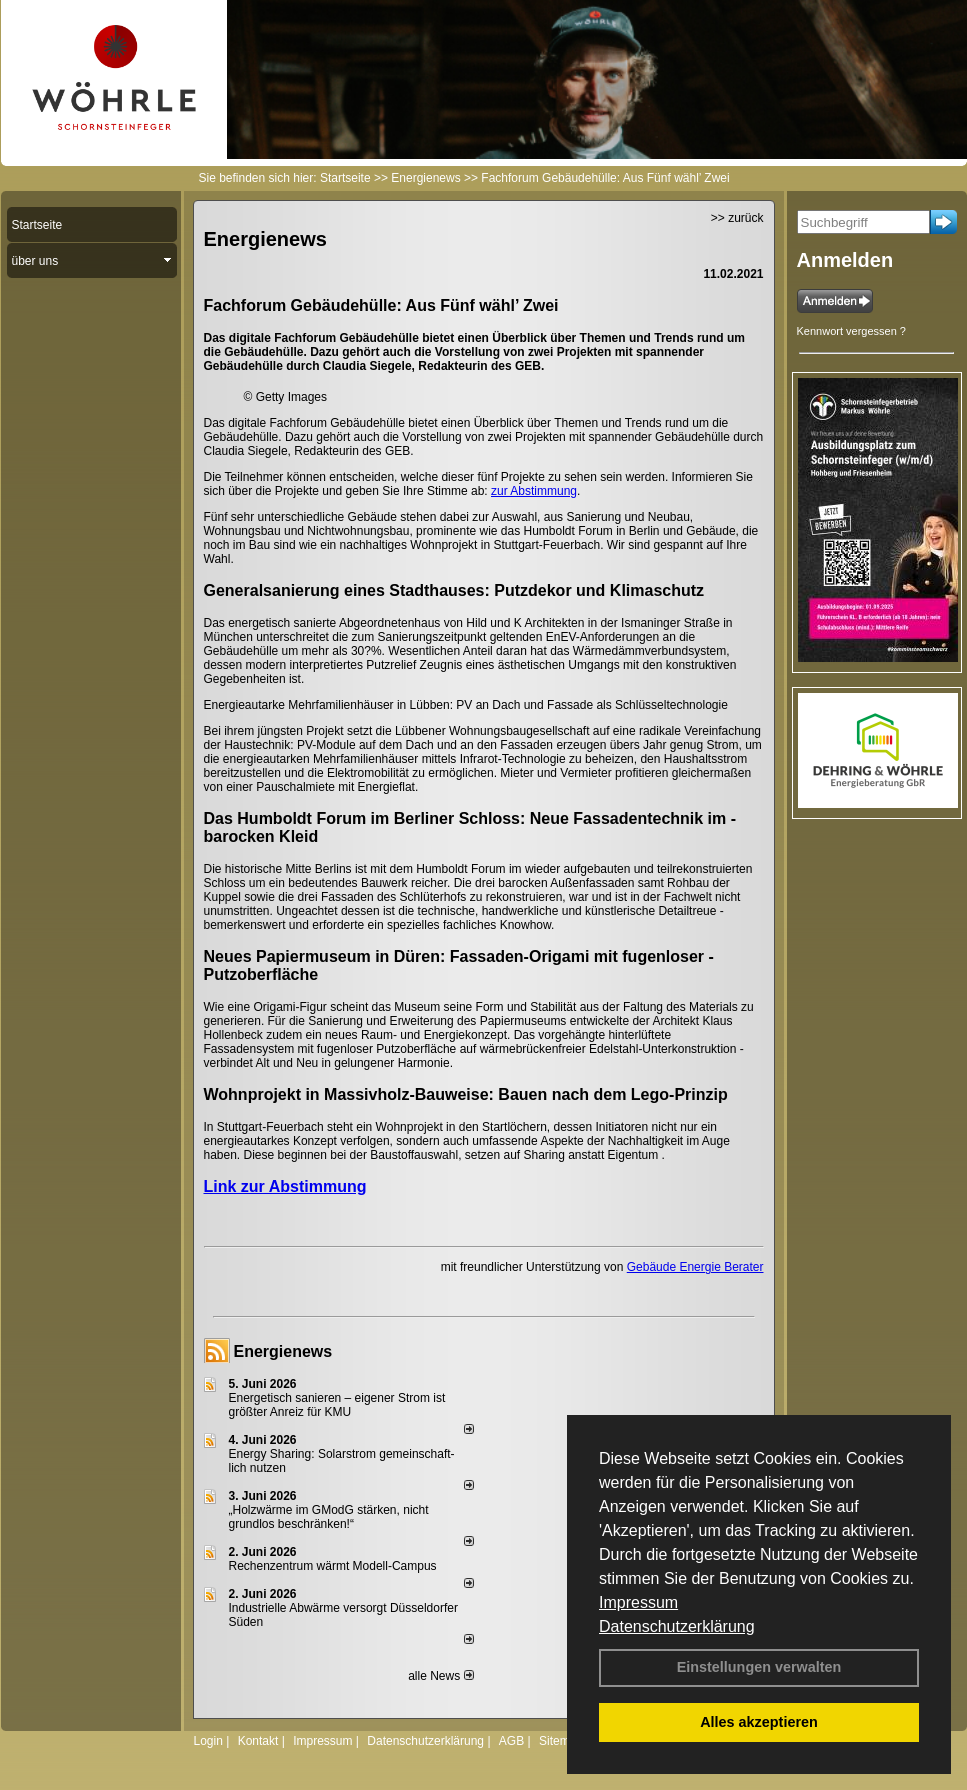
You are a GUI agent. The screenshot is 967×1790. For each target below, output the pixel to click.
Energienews (283, 1351)
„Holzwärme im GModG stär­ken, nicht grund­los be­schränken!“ (329, 1517)
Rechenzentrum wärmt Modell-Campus (333, 1566)
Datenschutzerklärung (677, 1626)
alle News (440, 1676)
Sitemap (561, 1741)
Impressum (638, 1602)
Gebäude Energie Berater (695, 1267)
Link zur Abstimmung (285, 1186)
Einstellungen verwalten (759, 1667)
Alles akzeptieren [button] (759, 1722)
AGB (511, 1741)
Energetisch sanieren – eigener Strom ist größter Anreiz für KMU (337, 1405)
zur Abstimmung (534, 491)
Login (208, 1741)
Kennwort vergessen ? (851, 331)
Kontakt (258, 1741)
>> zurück (737, 218)
